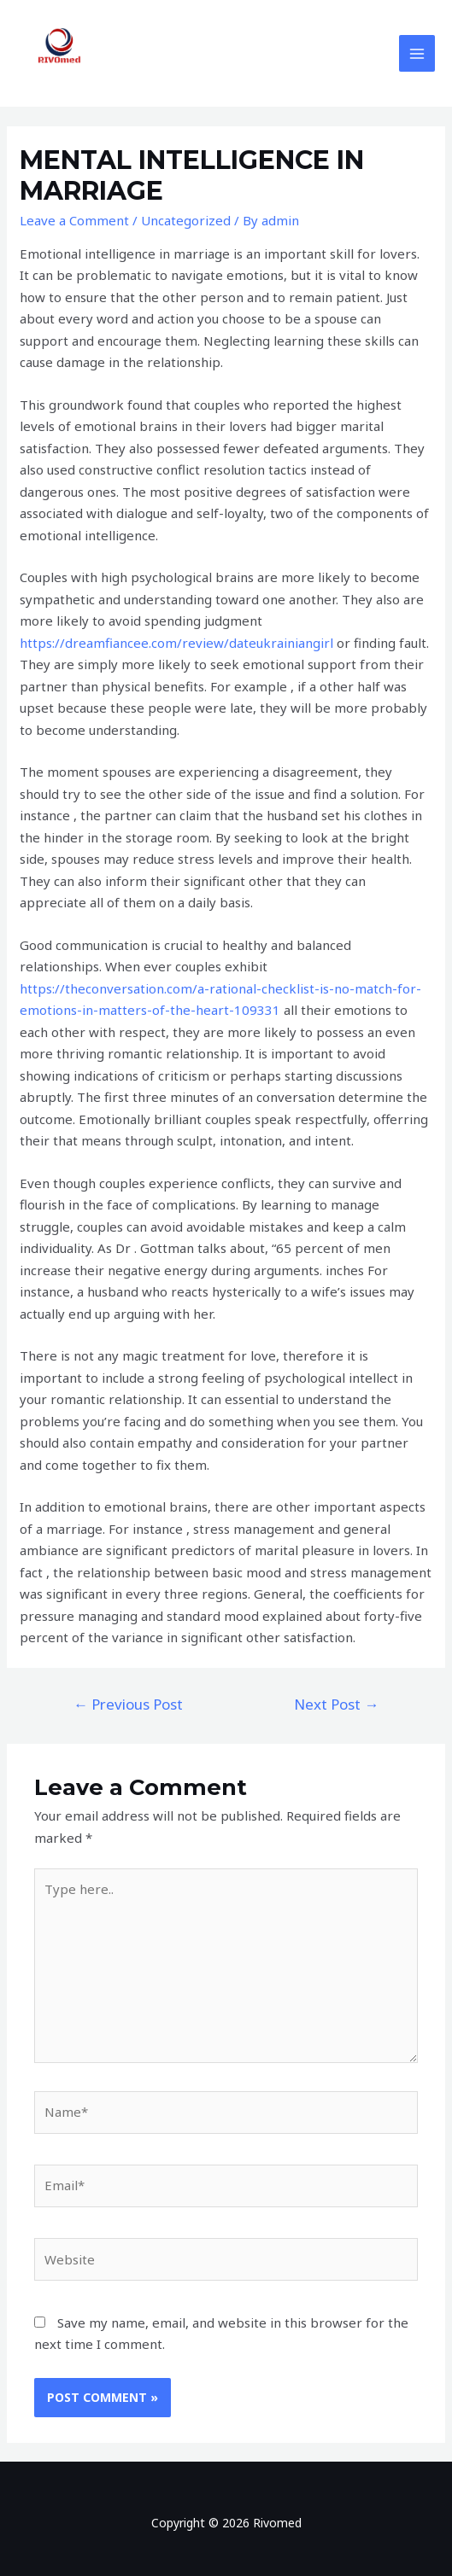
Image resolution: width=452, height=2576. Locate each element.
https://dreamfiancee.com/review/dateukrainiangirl (176, 642)
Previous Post (128, 1704)
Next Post (336, 1704)
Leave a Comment (74, 220)
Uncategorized (186, 220)
